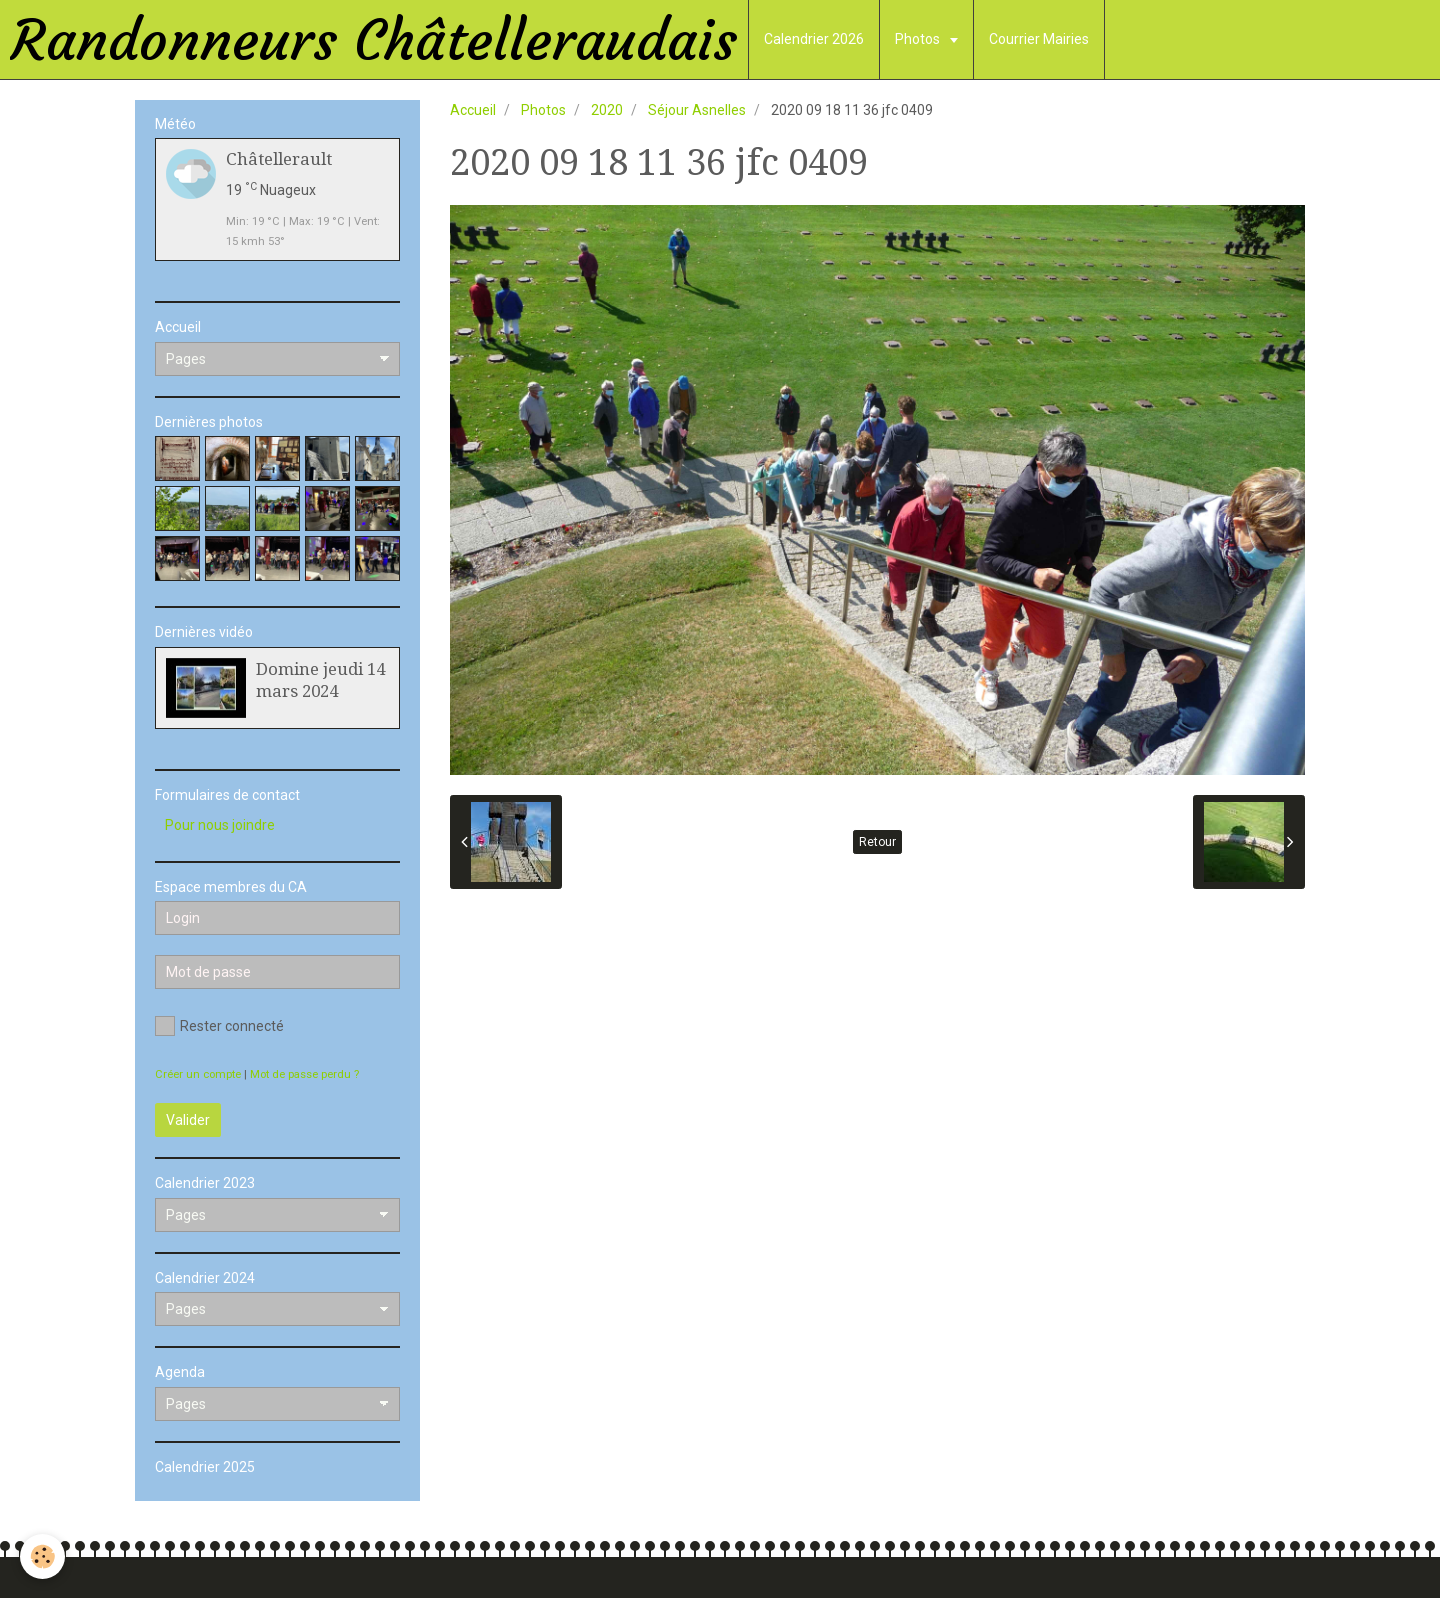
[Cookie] (42, 1556)
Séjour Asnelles (697, 110)
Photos (919, 39)
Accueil (473, 110)
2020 (607, 110)
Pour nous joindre (220, 825)
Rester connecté (219, 1026)
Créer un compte (198, 1074)
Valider (188, 1120)
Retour (877, 842)
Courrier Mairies (1039, 39)
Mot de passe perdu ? (304, 1074)
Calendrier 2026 (814, 39)
